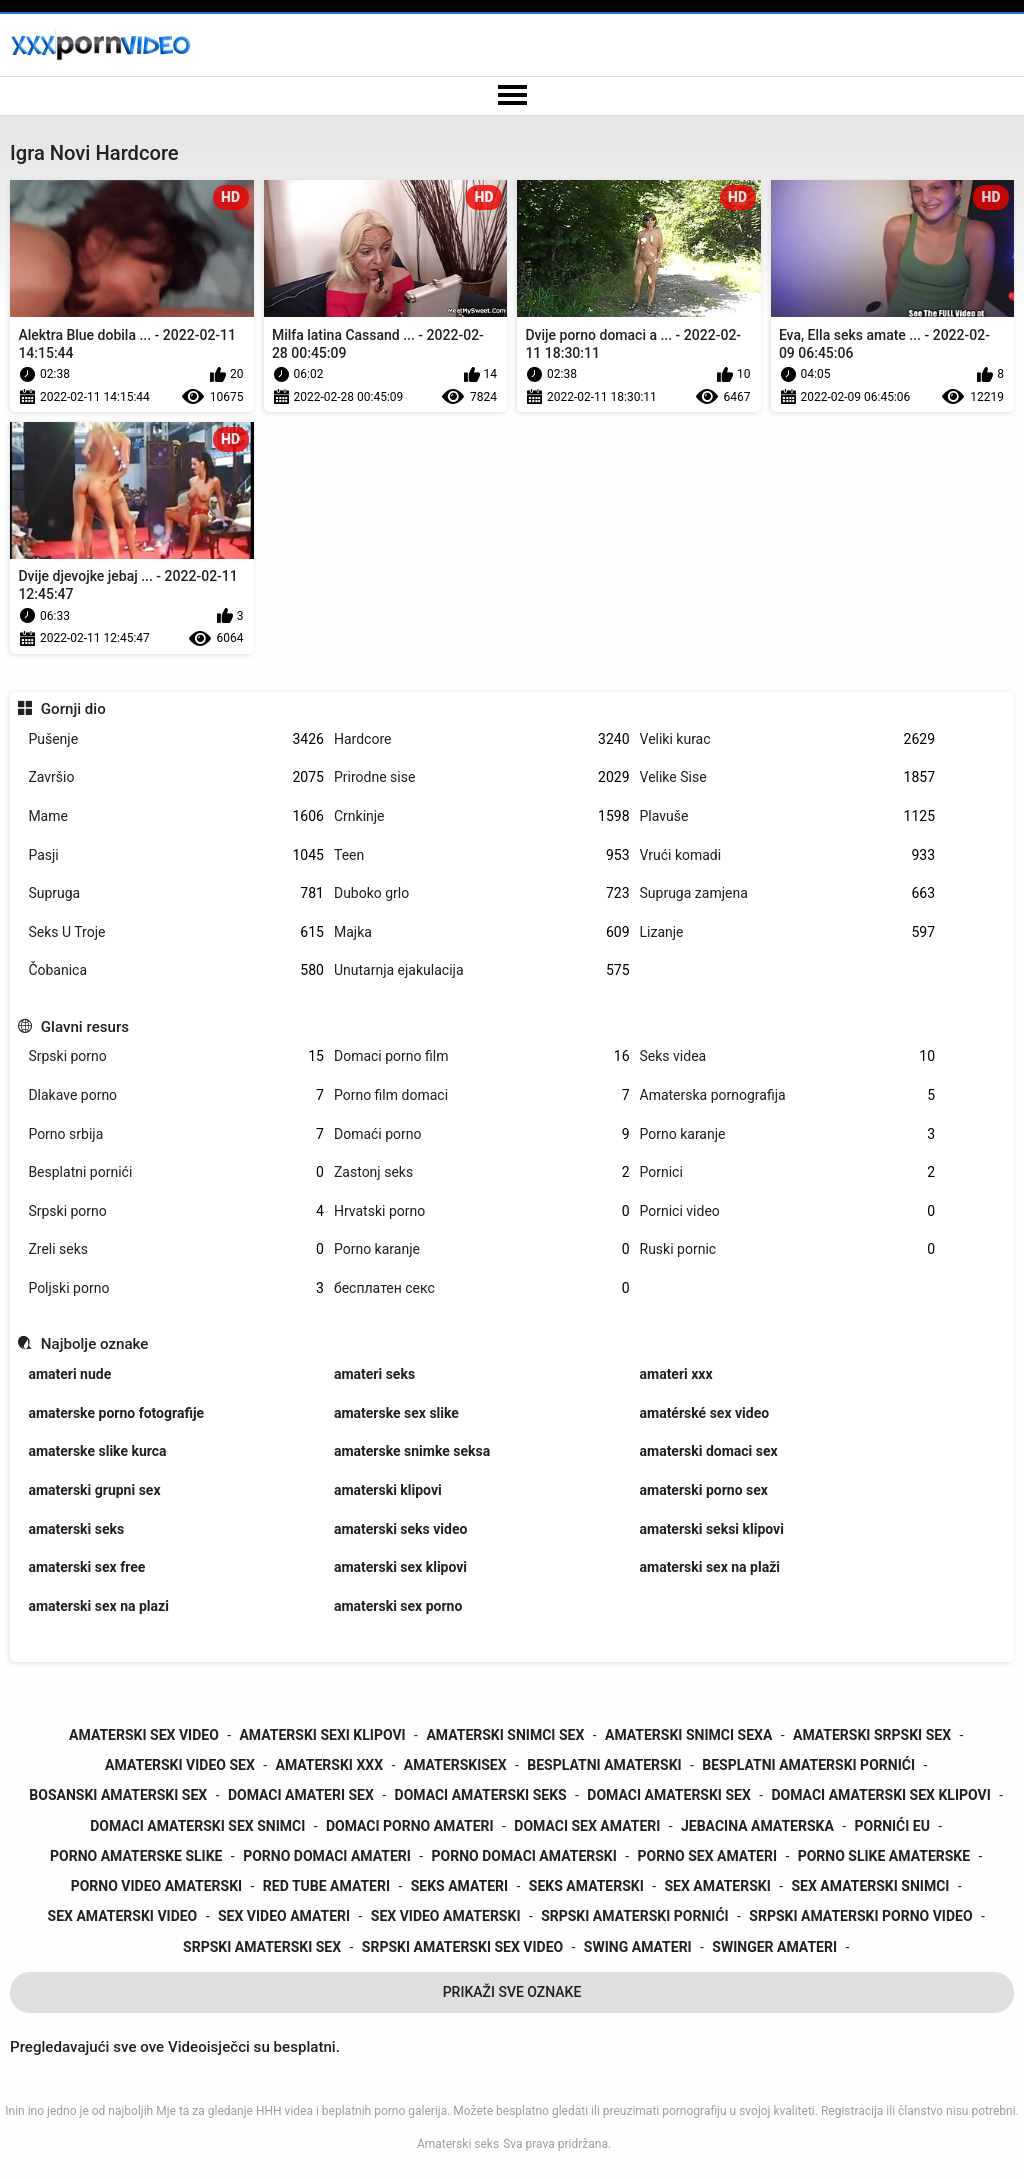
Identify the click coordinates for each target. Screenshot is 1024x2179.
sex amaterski (717, 1886)
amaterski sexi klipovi (322, 1735)
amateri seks (374, 1374)
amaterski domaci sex (709, 1451)
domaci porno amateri (410, 1826)
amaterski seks (76, 1529)
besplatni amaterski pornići (808, 1765)
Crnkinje (482, 816)
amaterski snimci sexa (688, 1735)
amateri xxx (676, 1374)
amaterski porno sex (704, 1490)
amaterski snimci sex (505, 1735)
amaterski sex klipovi (400, 1567)
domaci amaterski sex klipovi (880, 1795)
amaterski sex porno (398, 1606)
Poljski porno (176, 1288)
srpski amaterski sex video (462, 1947)
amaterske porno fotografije (116, 1413)
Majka (482, 932)
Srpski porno (176, 1056)
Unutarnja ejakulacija (482, 970)
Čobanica (176, 970)
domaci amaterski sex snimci (197, 1826)
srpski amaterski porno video (860, 1916)
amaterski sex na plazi (98, 1606)
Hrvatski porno (482, 1211)
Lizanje (788, 932)
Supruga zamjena (788, 893)
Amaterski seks (458, 2144)
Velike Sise (788, 777)
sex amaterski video (123, 1916)
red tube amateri (326, 1886)
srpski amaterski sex (262, 1947)
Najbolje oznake (95, 1344)
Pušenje (176, 739)
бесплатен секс (482, 1288)
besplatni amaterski (604, 1765)
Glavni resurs (85, 1027)
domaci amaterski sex (669, 1795)
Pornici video (788, 1211)
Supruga (176, 893)
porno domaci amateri (327, 1856)
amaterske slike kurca (97, 1451)
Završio (176, 777)
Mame (176, 816)
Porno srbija (176, 1134)
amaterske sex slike (396, 1413)
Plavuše (788, 816)
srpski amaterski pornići (635, 1916)
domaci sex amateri (587, 1826)
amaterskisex (455, 1765)
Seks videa (788, 1056)
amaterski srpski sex (872, 1735)
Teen (482, 855)
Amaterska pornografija (788, 1095)
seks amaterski (586, 1886)
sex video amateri (284, 1916)
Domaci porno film (482, 1056)
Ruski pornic (788, 1249)
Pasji (176, 855)
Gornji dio (73, 709)
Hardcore (482, 739)
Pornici (788, 1172)
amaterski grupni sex (94, 1490)
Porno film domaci (482, 1095)
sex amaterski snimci (871, 1886)
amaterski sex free (86, 1567)
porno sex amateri (707, 1856)
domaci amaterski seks (481, 1795)
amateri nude (69, 1374)
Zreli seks (176, 1249)
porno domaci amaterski (524, 1856)
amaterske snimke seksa (412, 1451)
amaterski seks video (400, 1529)
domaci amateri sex (301, 1795)
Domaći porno (482, 1134)
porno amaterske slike (136, 1856)
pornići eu (892, 1826)
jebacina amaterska (757, 1826)
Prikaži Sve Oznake (512, 1992)
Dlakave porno (176, 1095)
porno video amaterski (157, 1886)
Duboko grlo (482, 893)
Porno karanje (788, 1134)
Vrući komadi (788, 855)
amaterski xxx (329, 1765)
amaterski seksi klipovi (712, 1529)
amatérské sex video (705, 1413)
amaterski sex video (144, 1735)
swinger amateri (774, 1947)
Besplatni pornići (176, 1172)
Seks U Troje (176, 932)
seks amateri (459, 1886)
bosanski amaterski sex (118, 1795)
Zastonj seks (482, 1172)
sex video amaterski (446, 1916)
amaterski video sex (180, 1765)
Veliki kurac (788, 739)
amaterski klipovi (388, 1490)
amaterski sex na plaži (710, 1567)
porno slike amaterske (884, 1856)
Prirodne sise (482, 777)
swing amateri (638, 1947)
